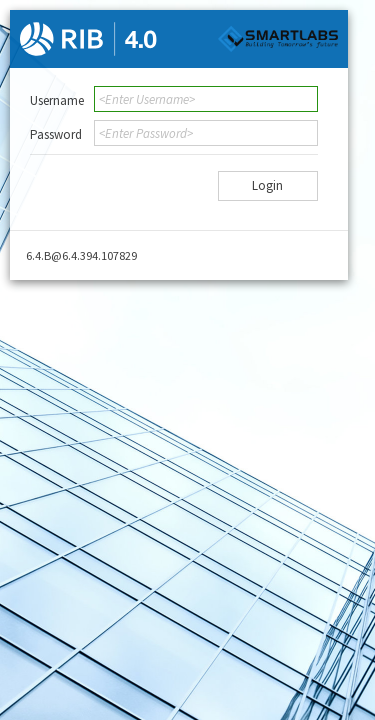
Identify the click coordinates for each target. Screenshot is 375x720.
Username (57, 100)
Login (267, 185)
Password (56, 134)
